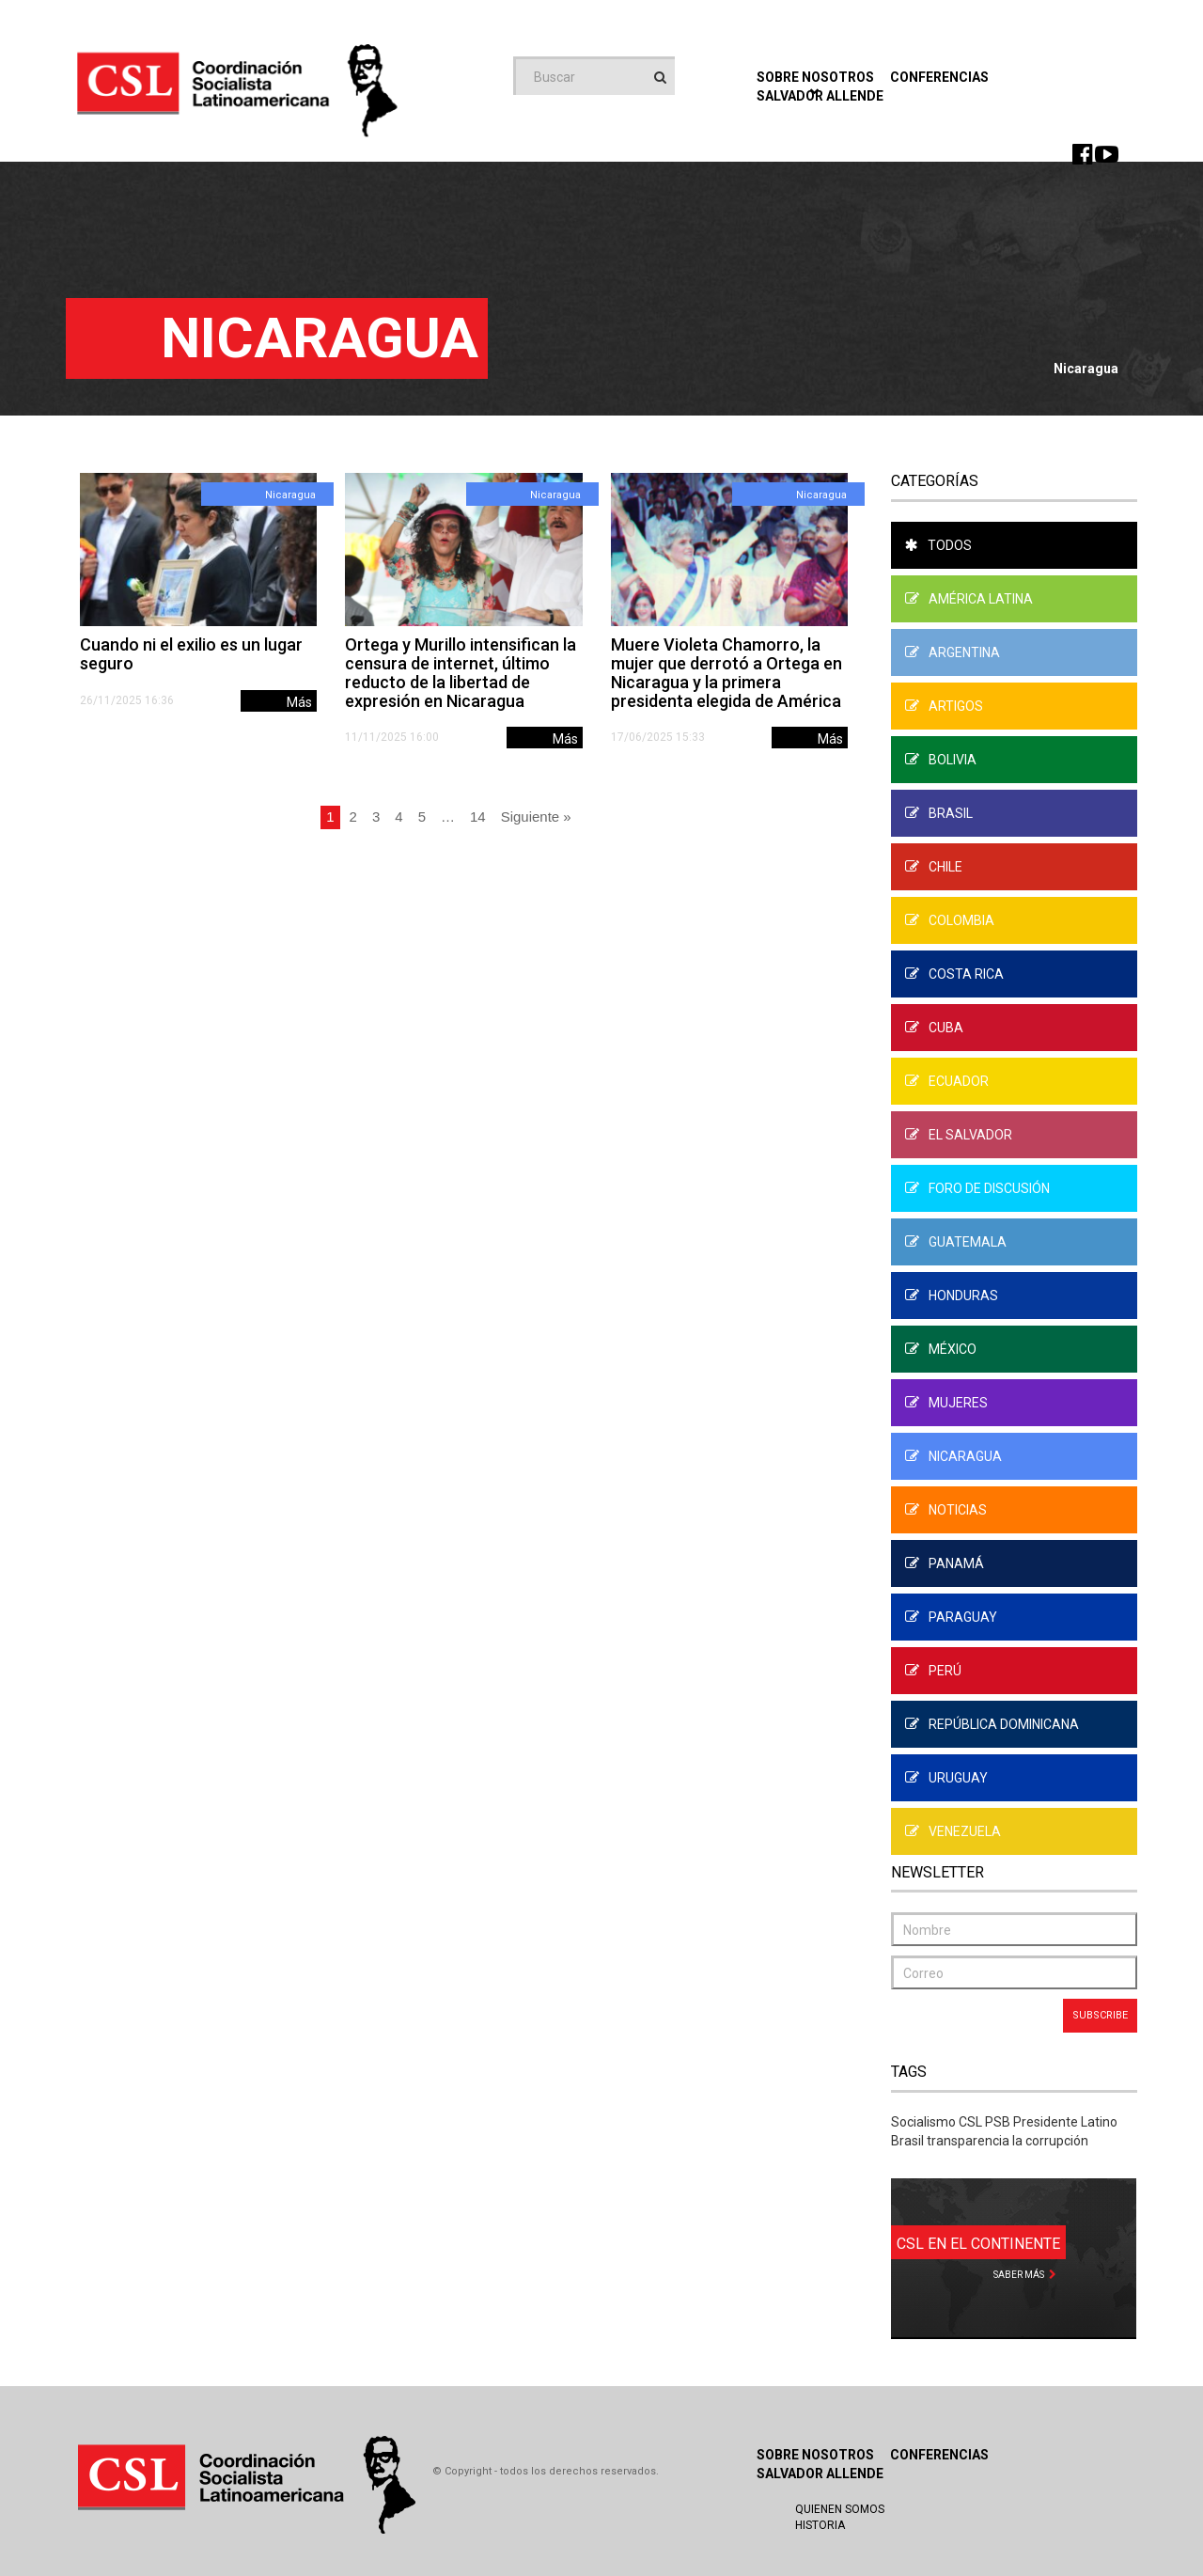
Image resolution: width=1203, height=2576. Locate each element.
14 (478, 817)
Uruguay (946, 1777)
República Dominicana (992, 1724)
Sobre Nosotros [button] (815, 82)
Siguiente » (536, 817)
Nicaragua (290, 495)
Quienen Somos (839, 2509)
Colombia (949, 920)
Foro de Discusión (977, 1188)
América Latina (969, 598)
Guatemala (956, 1241)
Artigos (944, 706)
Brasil (939, 813)
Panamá (944, 1563)
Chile (933, 866)
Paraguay (951, 1617)
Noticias (946, 1509)
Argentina (952, 652)
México (940, 1349)
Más (299, 702)
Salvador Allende (820, 2473)
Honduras (951, 1295)
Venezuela (953, 1831)
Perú (933, 1670)
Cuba (934, 1027)
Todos (938, 545)
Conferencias (939, 77)
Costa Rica (954, 974)
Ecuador (947, 1081)
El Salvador (958, 1134)
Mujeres (946, 1402)
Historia (820, 2525)
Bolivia (940, 759)
